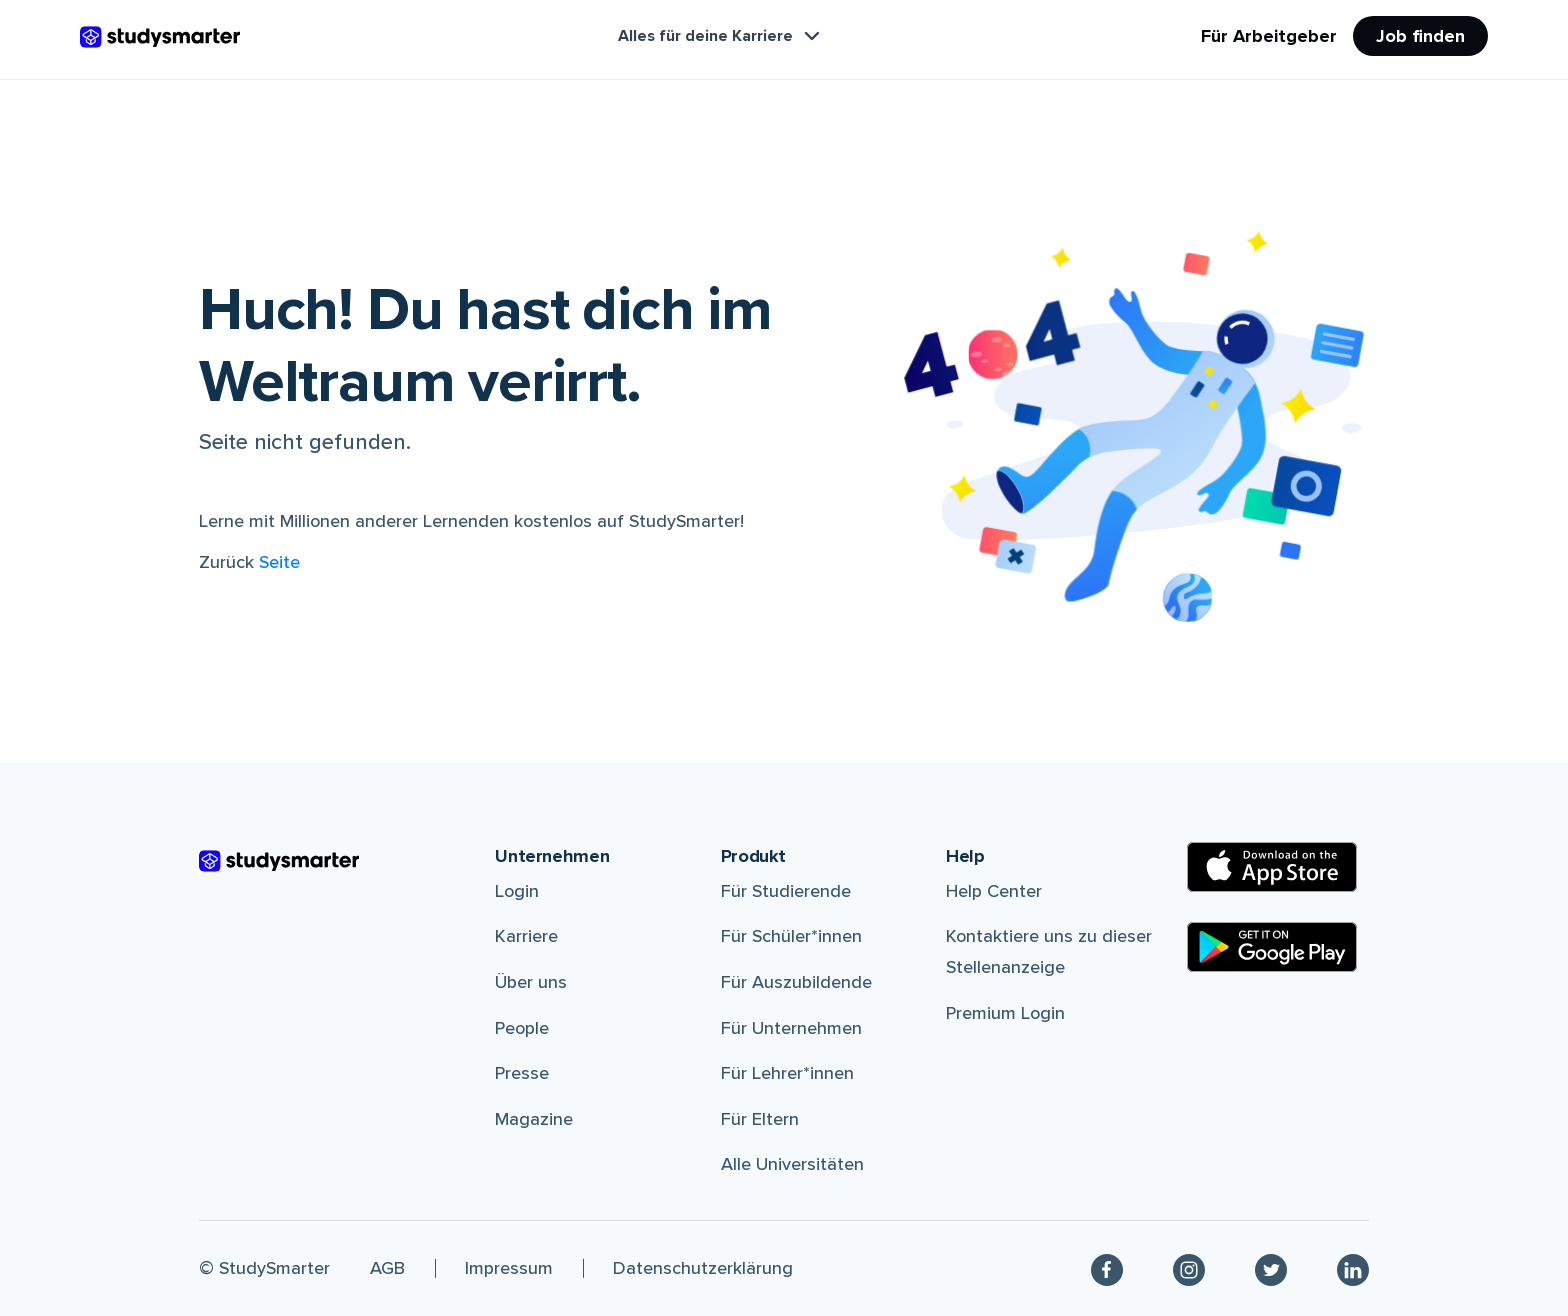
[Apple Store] (1272, 867)
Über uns (531, 982)
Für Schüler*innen (791, 936)
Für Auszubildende (796, 982)
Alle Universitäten (792, 1164)
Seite (279, 562)
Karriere (526, 936)
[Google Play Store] (1272, 947)
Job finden (1420, 36)
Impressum (509, 1268)
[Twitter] (1271, 1268)
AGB (387, 1268)
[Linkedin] (1353, 1268)
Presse (522, 1073)
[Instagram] (1189, 1268)
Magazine (534, 1119)
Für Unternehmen (791, 1028)
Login (517, 891)
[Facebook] (1107, 1268)
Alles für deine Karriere (721, 36)
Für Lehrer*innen (787, 1073)
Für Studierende (786, 891)
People (522, 1028)
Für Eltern (760, 1119)
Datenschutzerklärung (703, 1268)
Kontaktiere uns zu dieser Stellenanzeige (1049, 951)
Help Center (994, 891)
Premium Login (1005, 1013)
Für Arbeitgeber (1269, 36)
